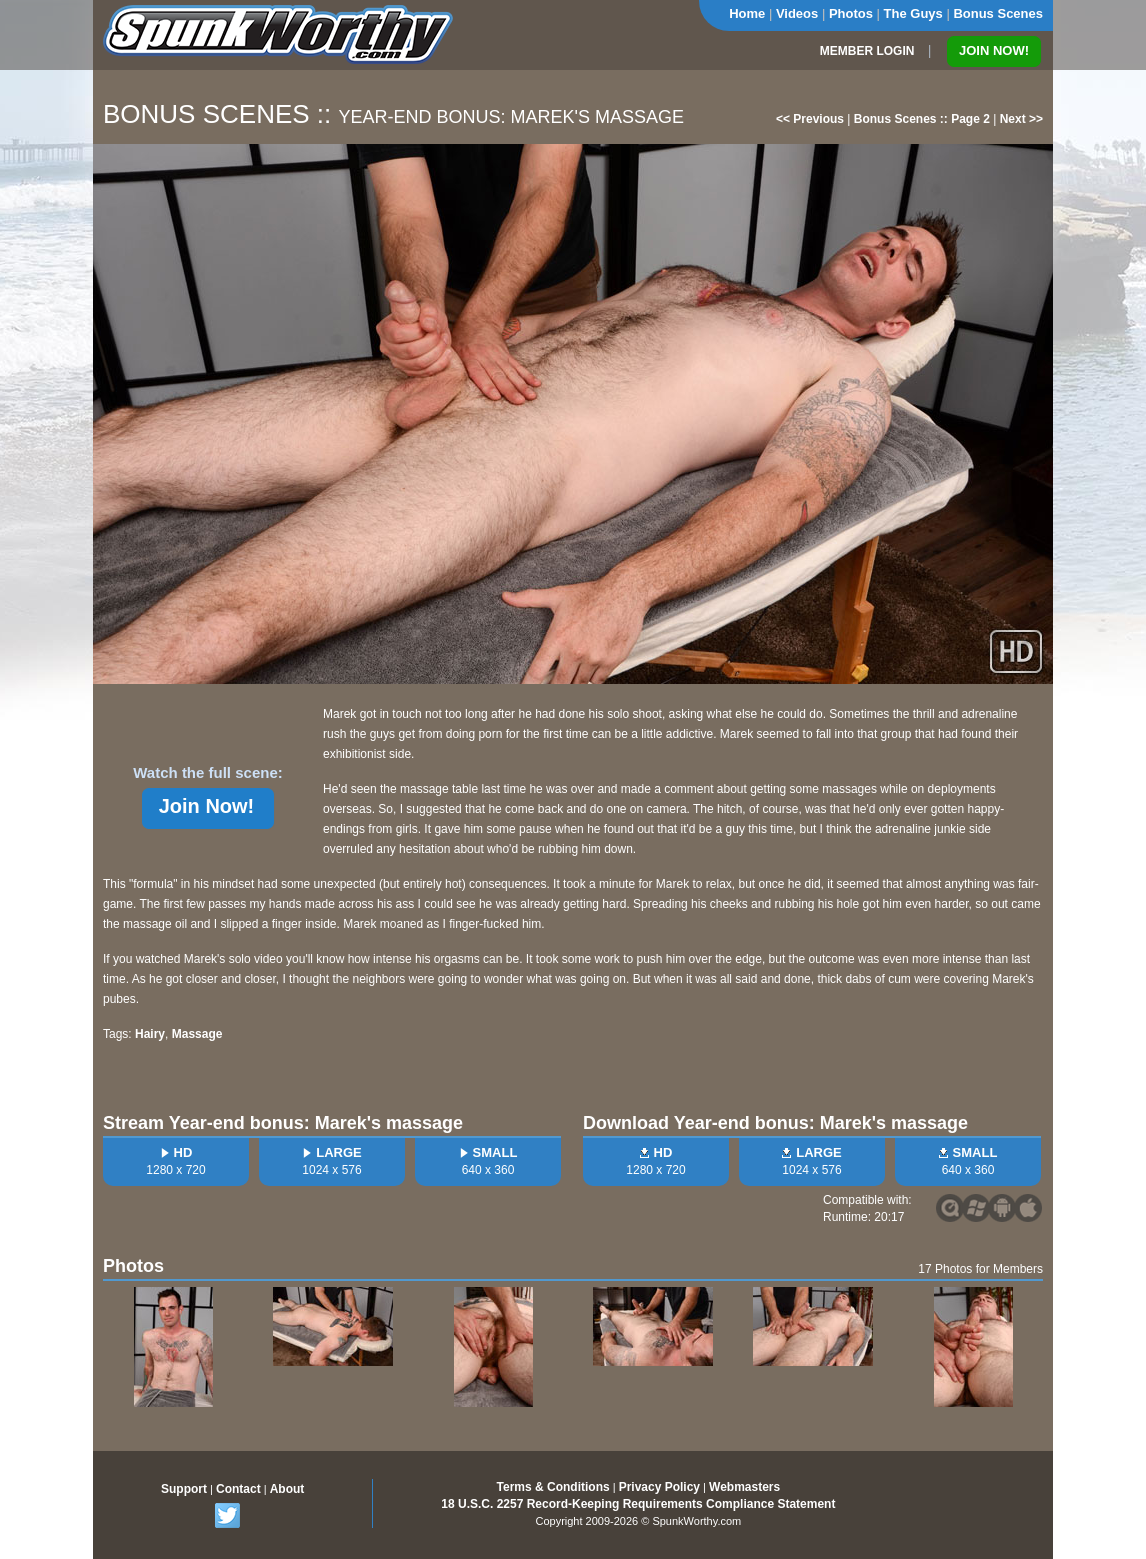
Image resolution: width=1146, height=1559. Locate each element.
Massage (197, 1034)
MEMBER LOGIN (867, 51)
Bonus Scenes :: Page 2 (922, 119)
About (287, 1489)
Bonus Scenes (998, 13)
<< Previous (810, 119)
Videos (797, 13)
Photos (851, 13)
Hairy (150, 1034)
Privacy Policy (659, 1487)
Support (184, 1489)
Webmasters (744, 1487)
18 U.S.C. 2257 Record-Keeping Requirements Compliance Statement (638, 1504)
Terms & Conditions (553, 1487)
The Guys (913, 13)
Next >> (1021, 119)
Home (747, 13)
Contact (238, 1489)
